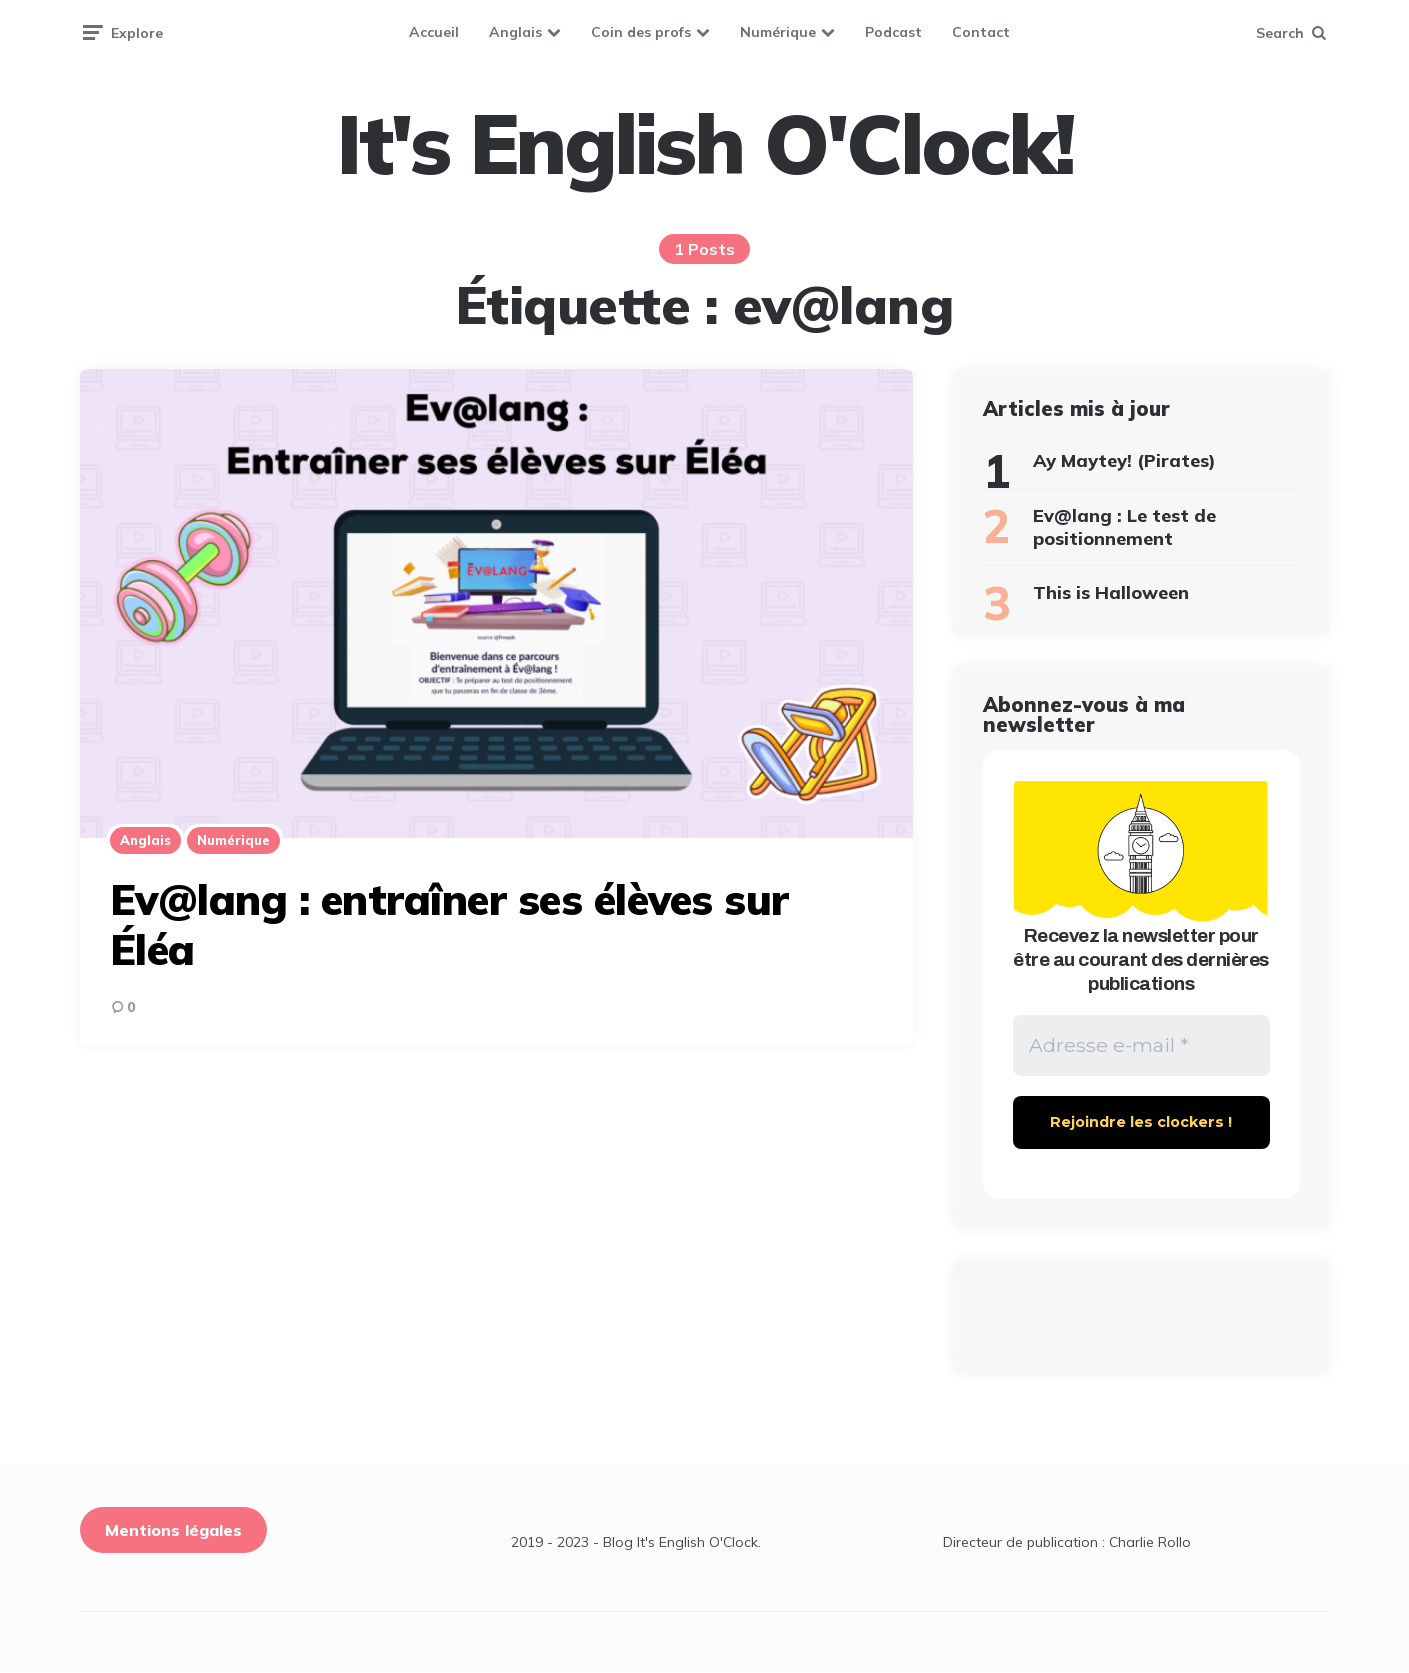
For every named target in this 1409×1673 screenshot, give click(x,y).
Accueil (434, 32)
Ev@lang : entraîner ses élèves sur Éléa (449, 924)
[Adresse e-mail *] (1141, 1046)
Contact (981, 32)
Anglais (515, 32)
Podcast (893, 32)
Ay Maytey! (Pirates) (1124, 460)
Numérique (778, 32)
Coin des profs (641, 32)
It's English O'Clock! (705, 144)
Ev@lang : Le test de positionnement (1124, 527)
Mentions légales (173, 1531)
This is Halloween (1111, 592)
